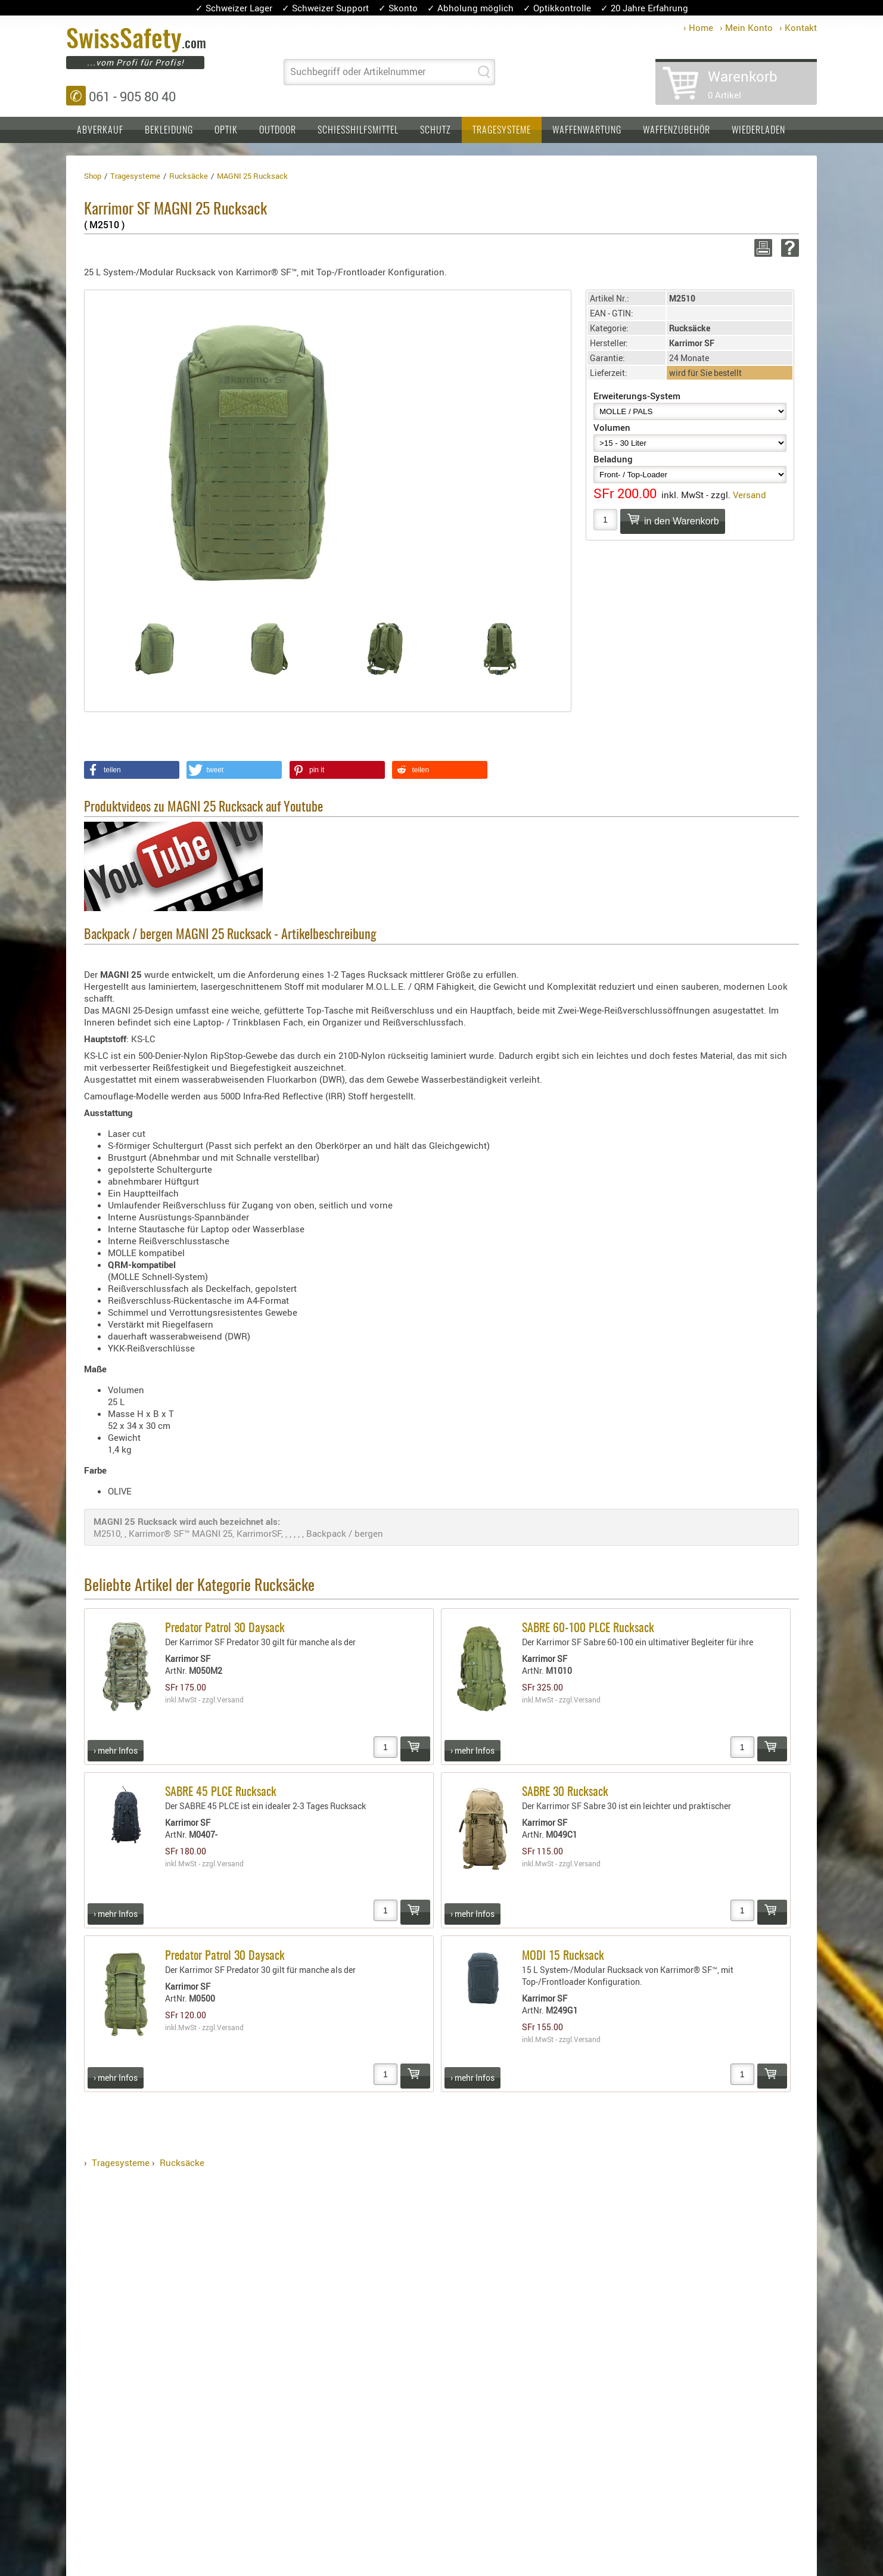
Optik (226, 130)
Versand (749, 495)
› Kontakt (798, 27)
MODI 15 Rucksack (563, 1956)
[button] (131, 770)
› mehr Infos (116, 1750)
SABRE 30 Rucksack (565, 1792)
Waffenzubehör (676, 130)
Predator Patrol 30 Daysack (225, 1629)
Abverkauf (100, 130)
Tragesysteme (501, 130)
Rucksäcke (182, 2162)
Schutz (435, 130)
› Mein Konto (746, 27)
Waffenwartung (586, 130)
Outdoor (277, 130)
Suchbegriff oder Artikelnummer (357, 71)
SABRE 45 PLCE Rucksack (220, 1792)
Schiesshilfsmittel (358, 130)
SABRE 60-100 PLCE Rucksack (588, 1629)
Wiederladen (758, 130)
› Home (698, 27)
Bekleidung (169, 130)
